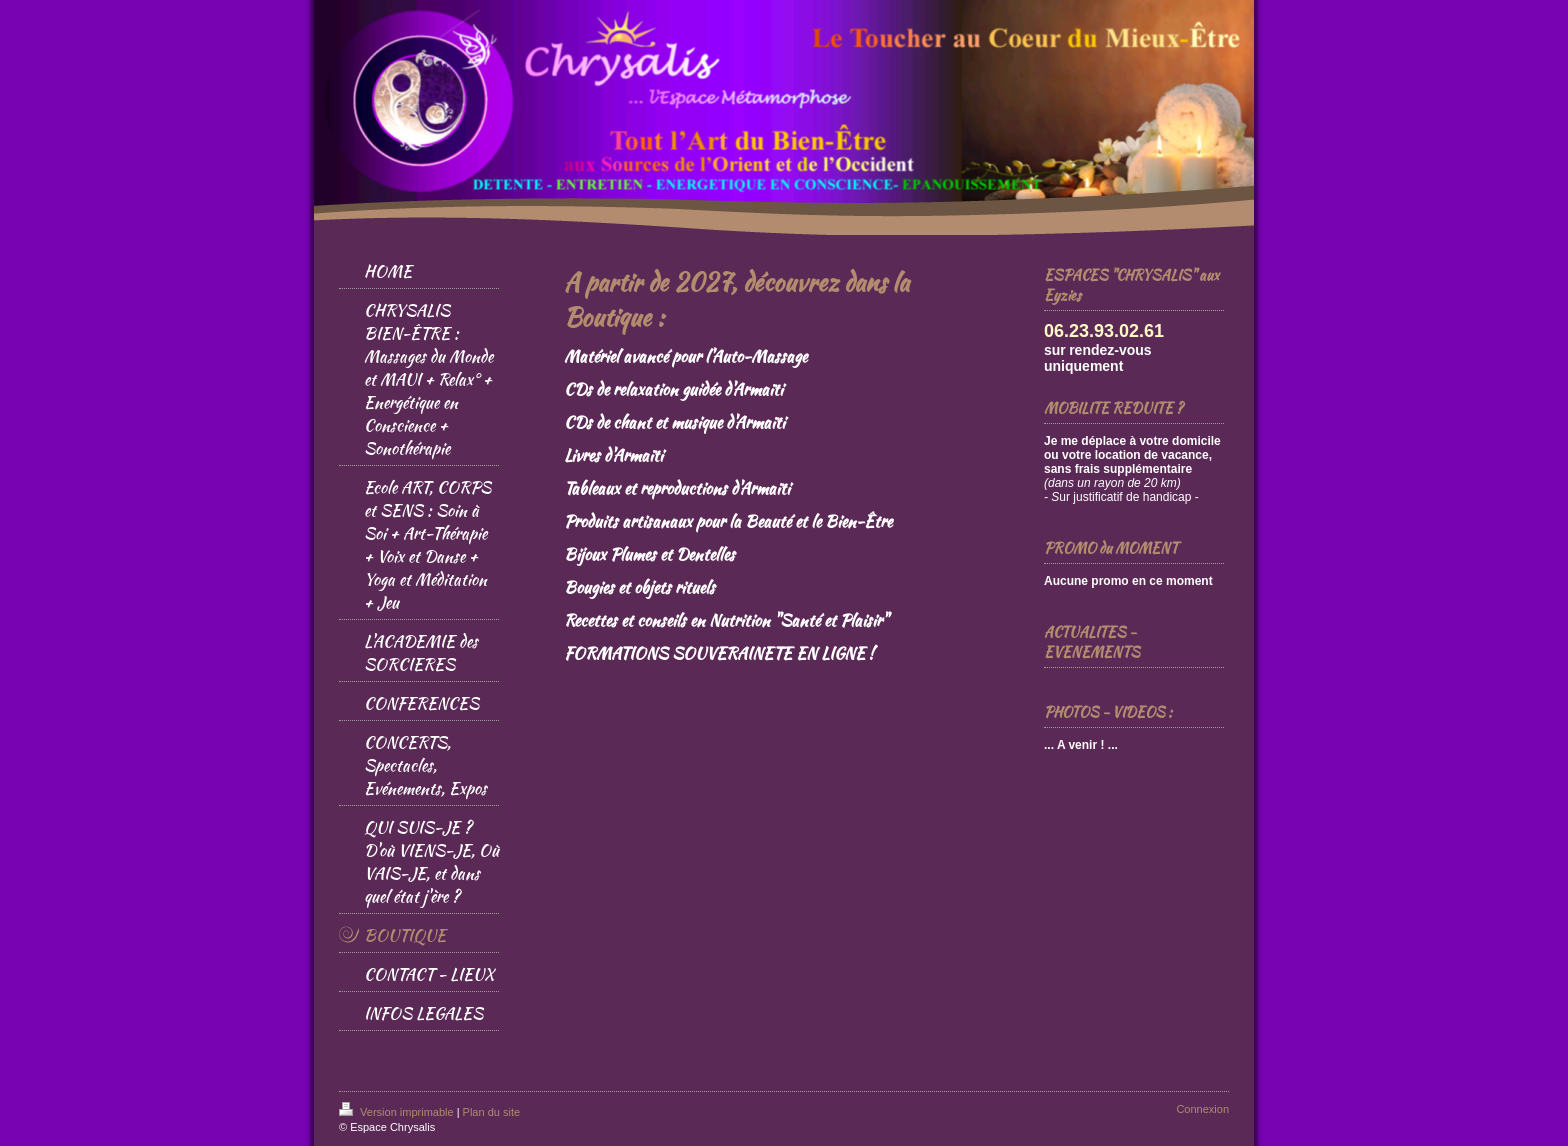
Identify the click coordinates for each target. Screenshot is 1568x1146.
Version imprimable (398, 1112)
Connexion (1202, 1109)
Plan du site (491, 1112)
